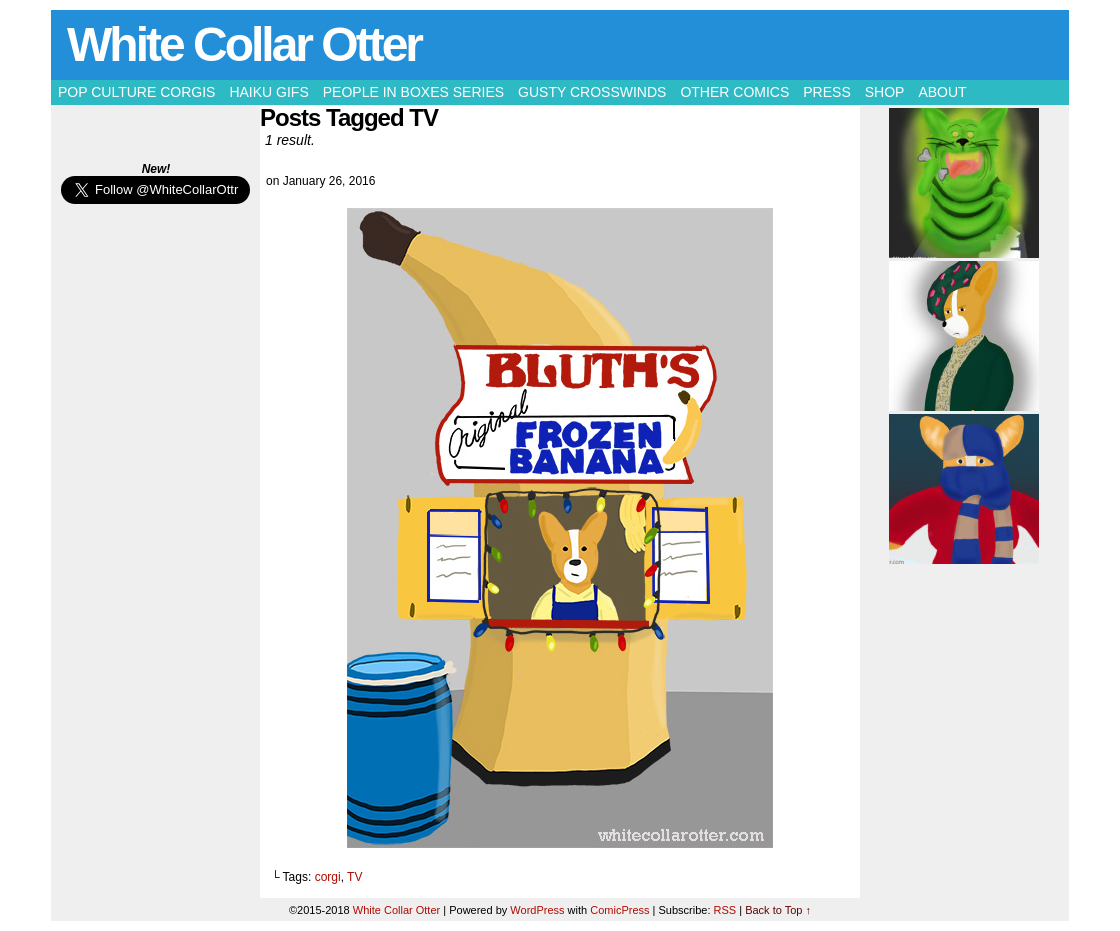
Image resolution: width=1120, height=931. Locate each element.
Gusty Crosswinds (592, 92)
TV (354, 877)
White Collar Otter (244, 44)
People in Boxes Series (413, 92)
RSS (725, 910)
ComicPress (619, 910)
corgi (328, 877)
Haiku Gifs (268, 92)
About (942, 92)
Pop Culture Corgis (136, 92)
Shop (885, 92)
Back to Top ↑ (778, 910)
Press (826, 92)
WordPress (537, 910)
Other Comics (734, 92)
